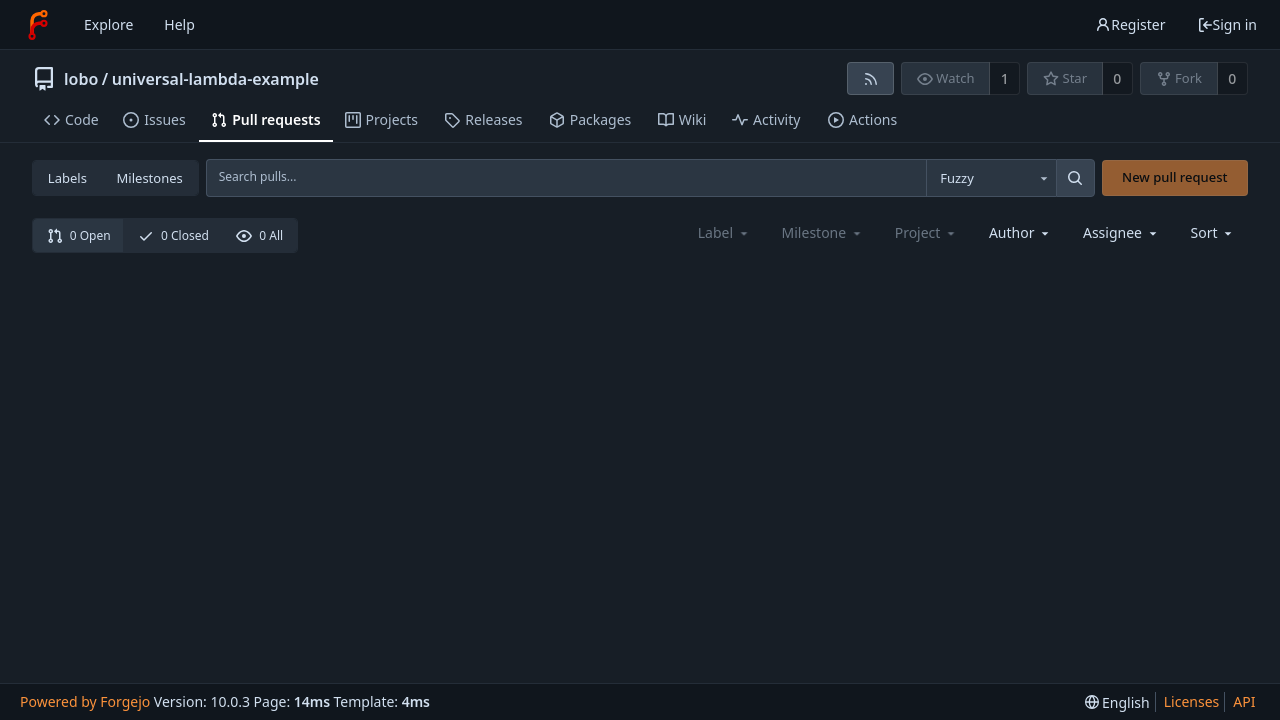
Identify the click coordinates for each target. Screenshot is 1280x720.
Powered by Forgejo (85, 701)
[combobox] (991, 178)
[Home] (38, 25)
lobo (81, 79)
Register (1130, 24)
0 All (259, 235)
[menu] (1213, 232)
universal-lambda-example (215, 79)
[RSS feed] (870, 78)
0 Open (79, 235)
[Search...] (1075, 178)
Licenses (1192, 701)
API (1244, 701)
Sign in (1227, 24)
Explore (108, 24)
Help (179, 24)
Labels (67, 178)
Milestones (150, 178)
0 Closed (173, 235)
